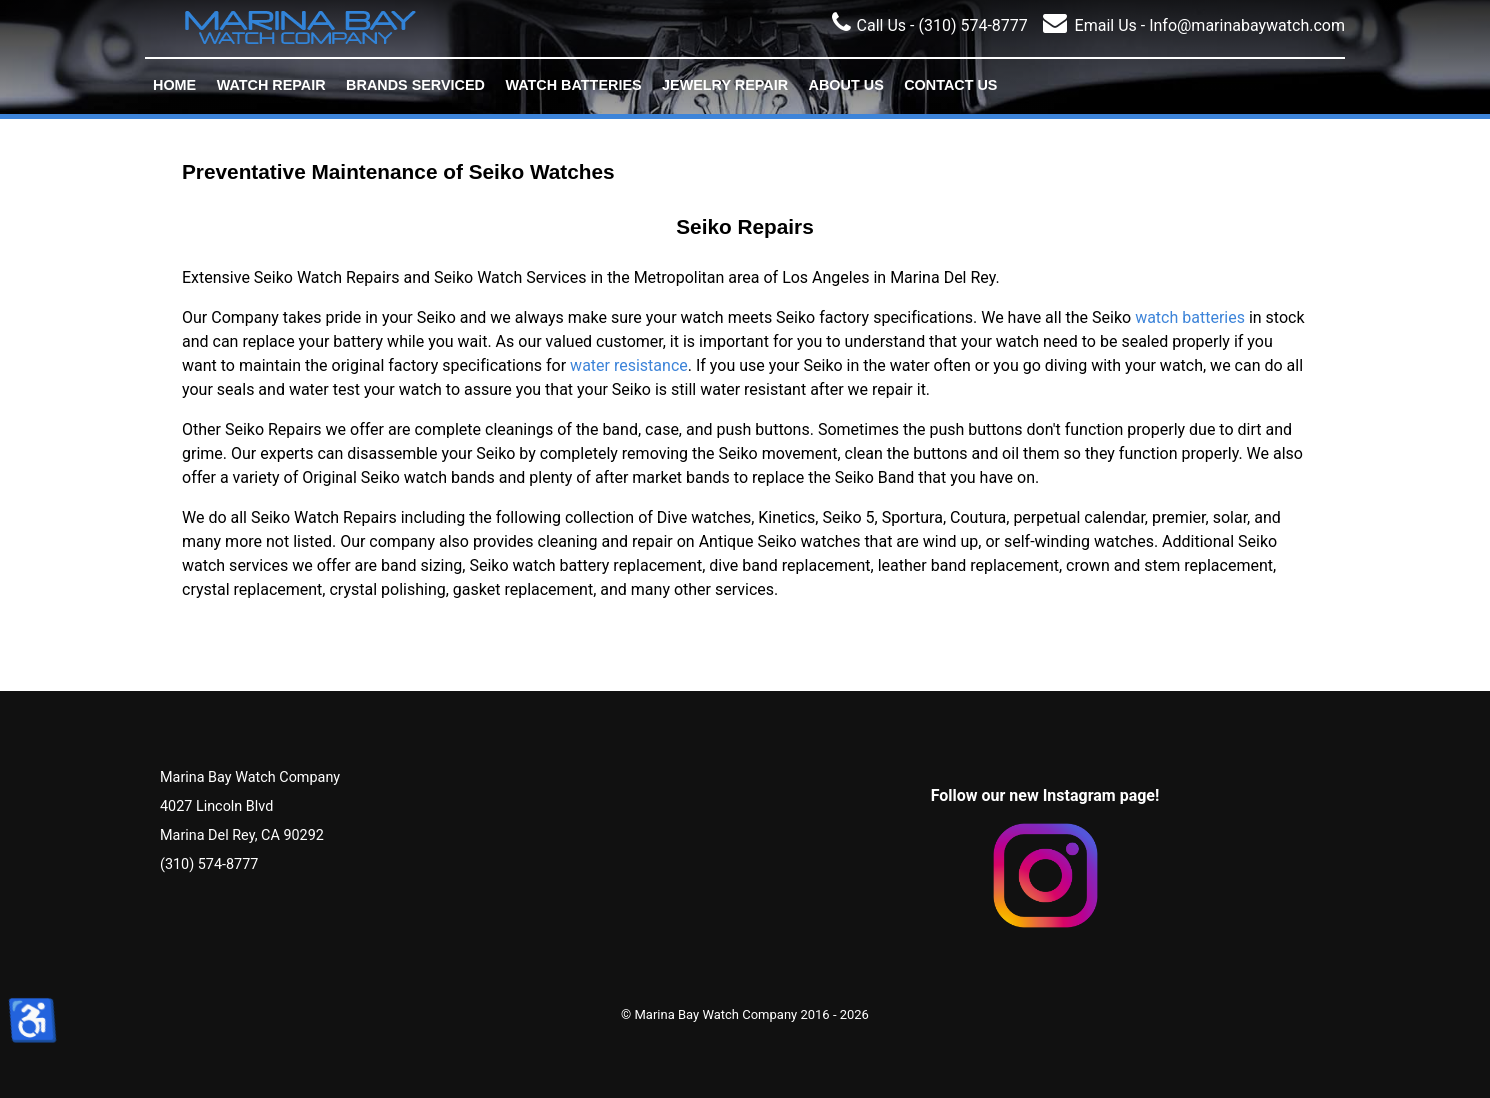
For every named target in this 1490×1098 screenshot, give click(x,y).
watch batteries (1190, 317)
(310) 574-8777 (972, 25)
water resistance (629, 365)
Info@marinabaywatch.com (1245, 25)
